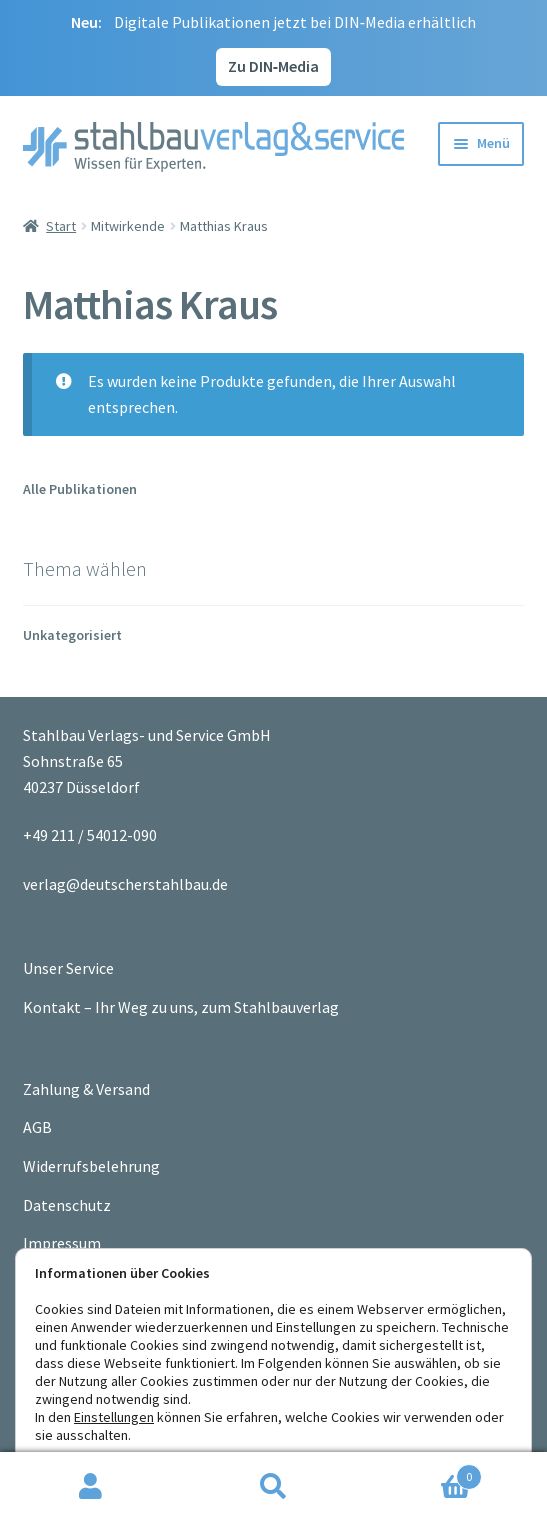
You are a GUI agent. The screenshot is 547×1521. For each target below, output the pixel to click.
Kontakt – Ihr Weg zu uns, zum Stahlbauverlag (181, 1007)
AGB (37, 1127)
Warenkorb (423, 1472)
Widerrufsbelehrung (91, 1166)
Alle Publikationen (80, 489)
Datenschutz (67, 1205)
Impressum (62, 1243)
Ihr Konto (91, 1487)
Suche (273, 1487)
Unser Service (68, 968)
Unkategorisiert (72, 635)
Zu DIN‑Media (273, 66)
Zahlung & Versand (86, 1089)
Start (61, 226)
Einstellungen (114, 1417)
